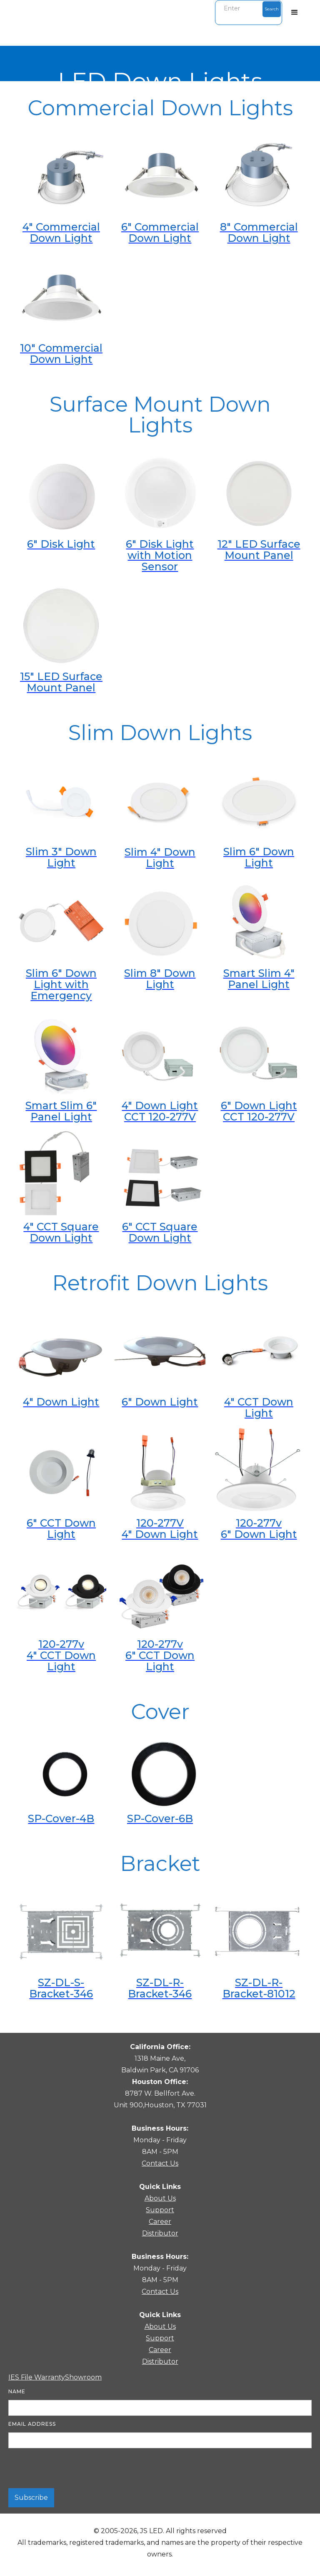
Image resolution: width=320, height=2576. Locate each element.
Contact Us (160, 2163)
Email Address (32, 2424)
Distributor (160, 2233)
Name (16, 2391)
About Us (160, 2198)
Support (160, 2210)
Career (160, 2222)
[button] (294, 12)
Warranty (49, 2377)
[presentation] (71, 2468)
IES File (21, 2377)
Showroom (83, 2377)
